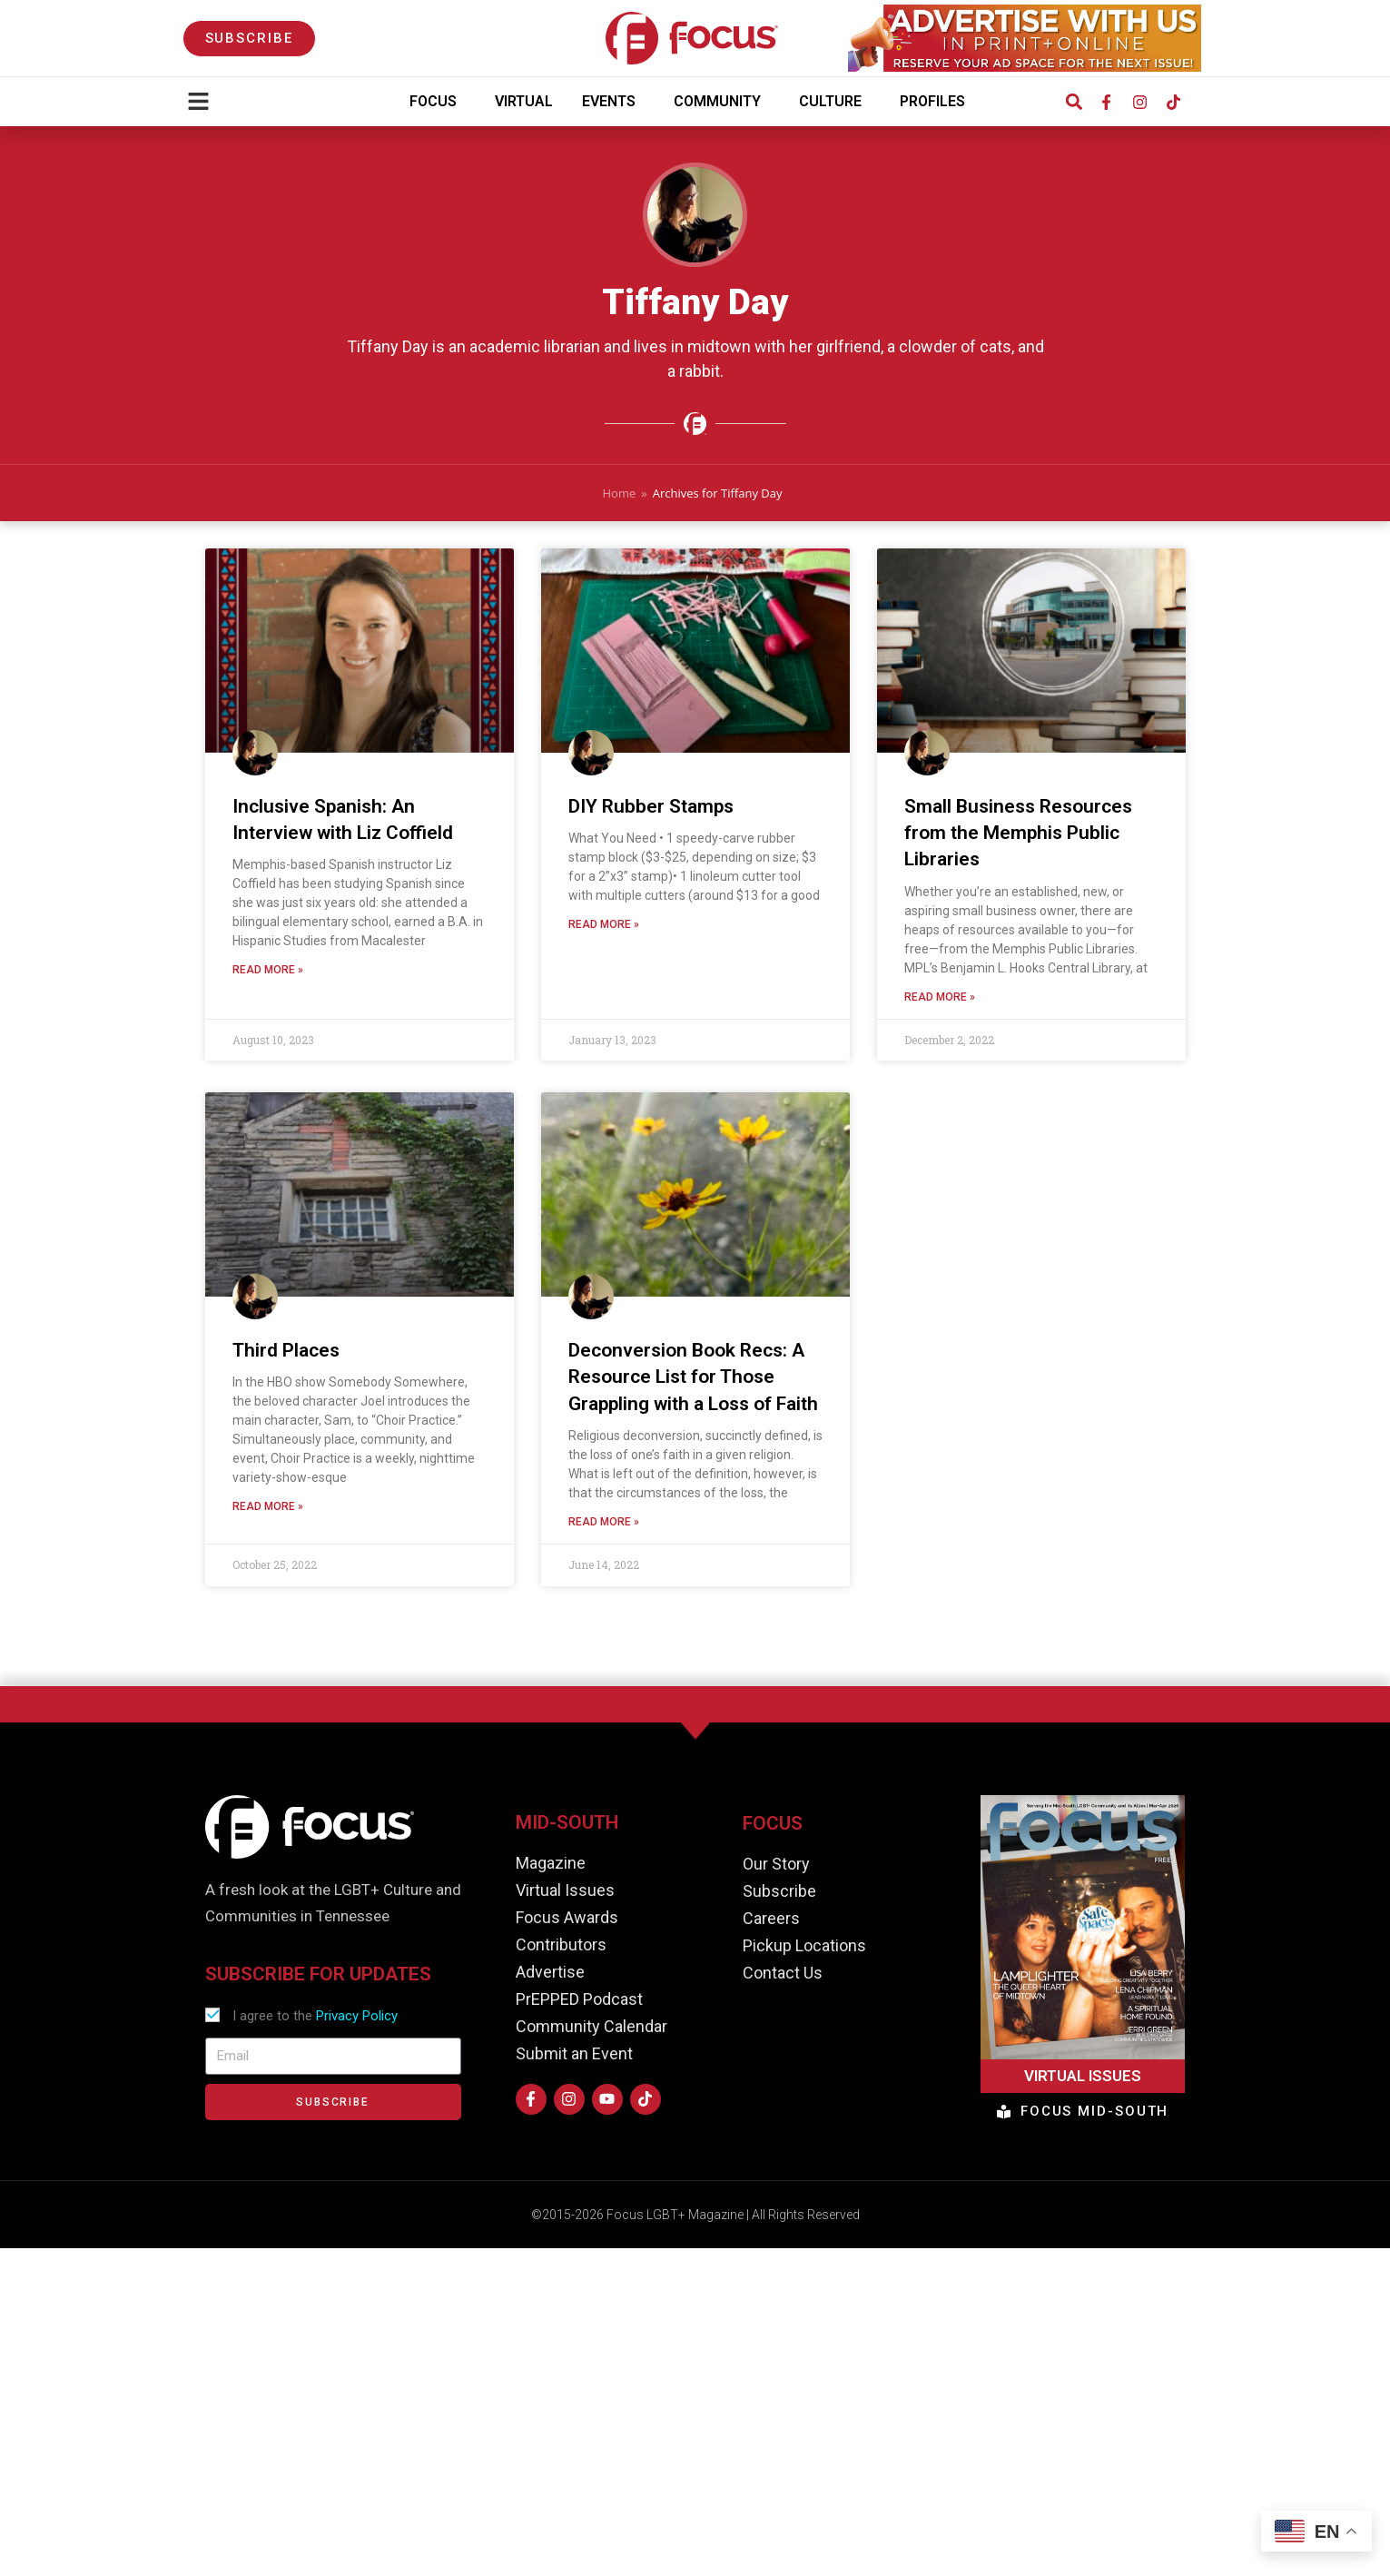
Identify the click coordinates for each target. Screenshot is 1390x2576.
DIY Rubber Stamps (651, 810)
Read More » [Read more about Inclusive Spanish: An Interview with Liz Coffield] (267, 974)
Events (613, 102)
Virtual (524, 101)
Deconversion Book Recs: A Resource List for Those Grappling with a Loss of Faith (693, 1380)
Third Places (286, 1354)
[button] (1074, 102)
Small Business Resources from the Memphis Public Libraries (1018, 836)
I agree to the (315, 2016)
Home (619, 493)
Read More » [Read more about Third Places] (267, 1511)
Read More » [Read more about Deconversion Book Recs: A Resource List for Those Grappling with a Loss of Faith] (603, 1526)
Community (722, 102)
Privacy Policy (357, 2016)
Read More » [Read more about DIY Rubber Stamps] (603, 929)
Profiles (937, 102)
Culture (835, 102)
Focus (437, 102)
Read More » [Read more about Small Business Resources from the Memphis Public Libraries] (939, 1000)
